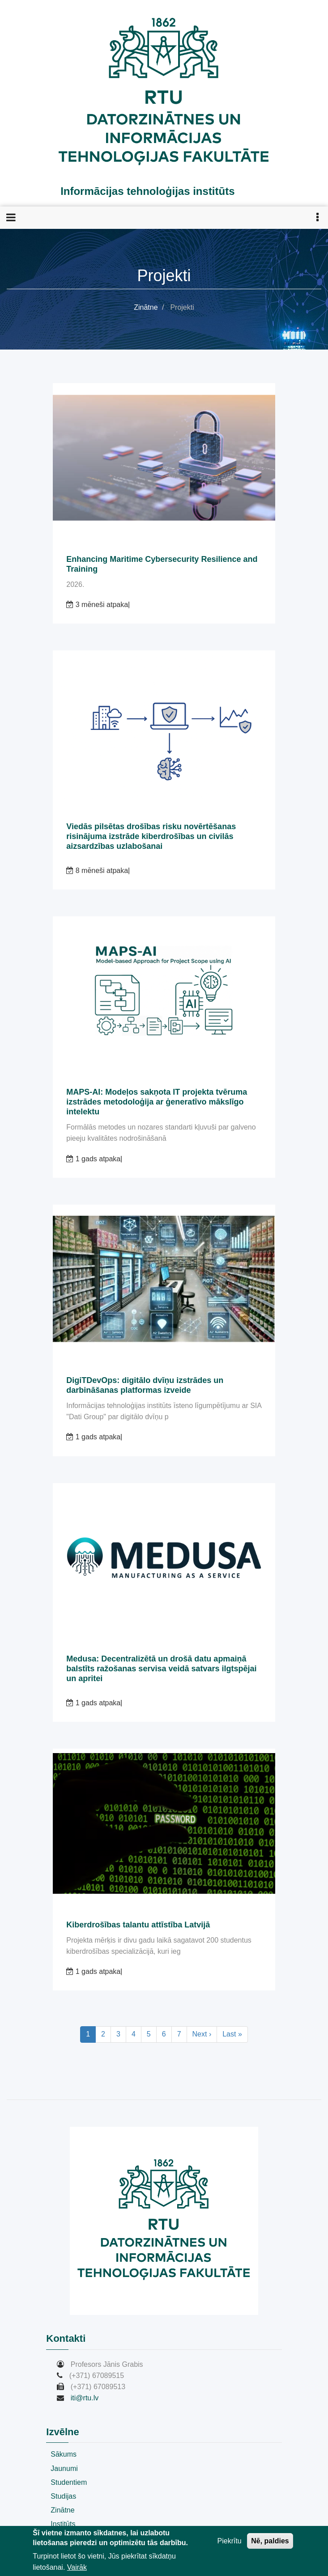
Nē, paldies (270, 2541)
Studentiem (69, 2482)
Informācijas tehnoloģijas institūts (147, 191)
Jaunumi (64, 2468)
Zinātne (146, 307)
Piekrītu (229, 2541)
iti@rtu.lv (84, 2398)
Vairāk (77, 2567)
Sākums (64, 2454)
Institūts (63, 2524)
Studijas (63, 2496)
